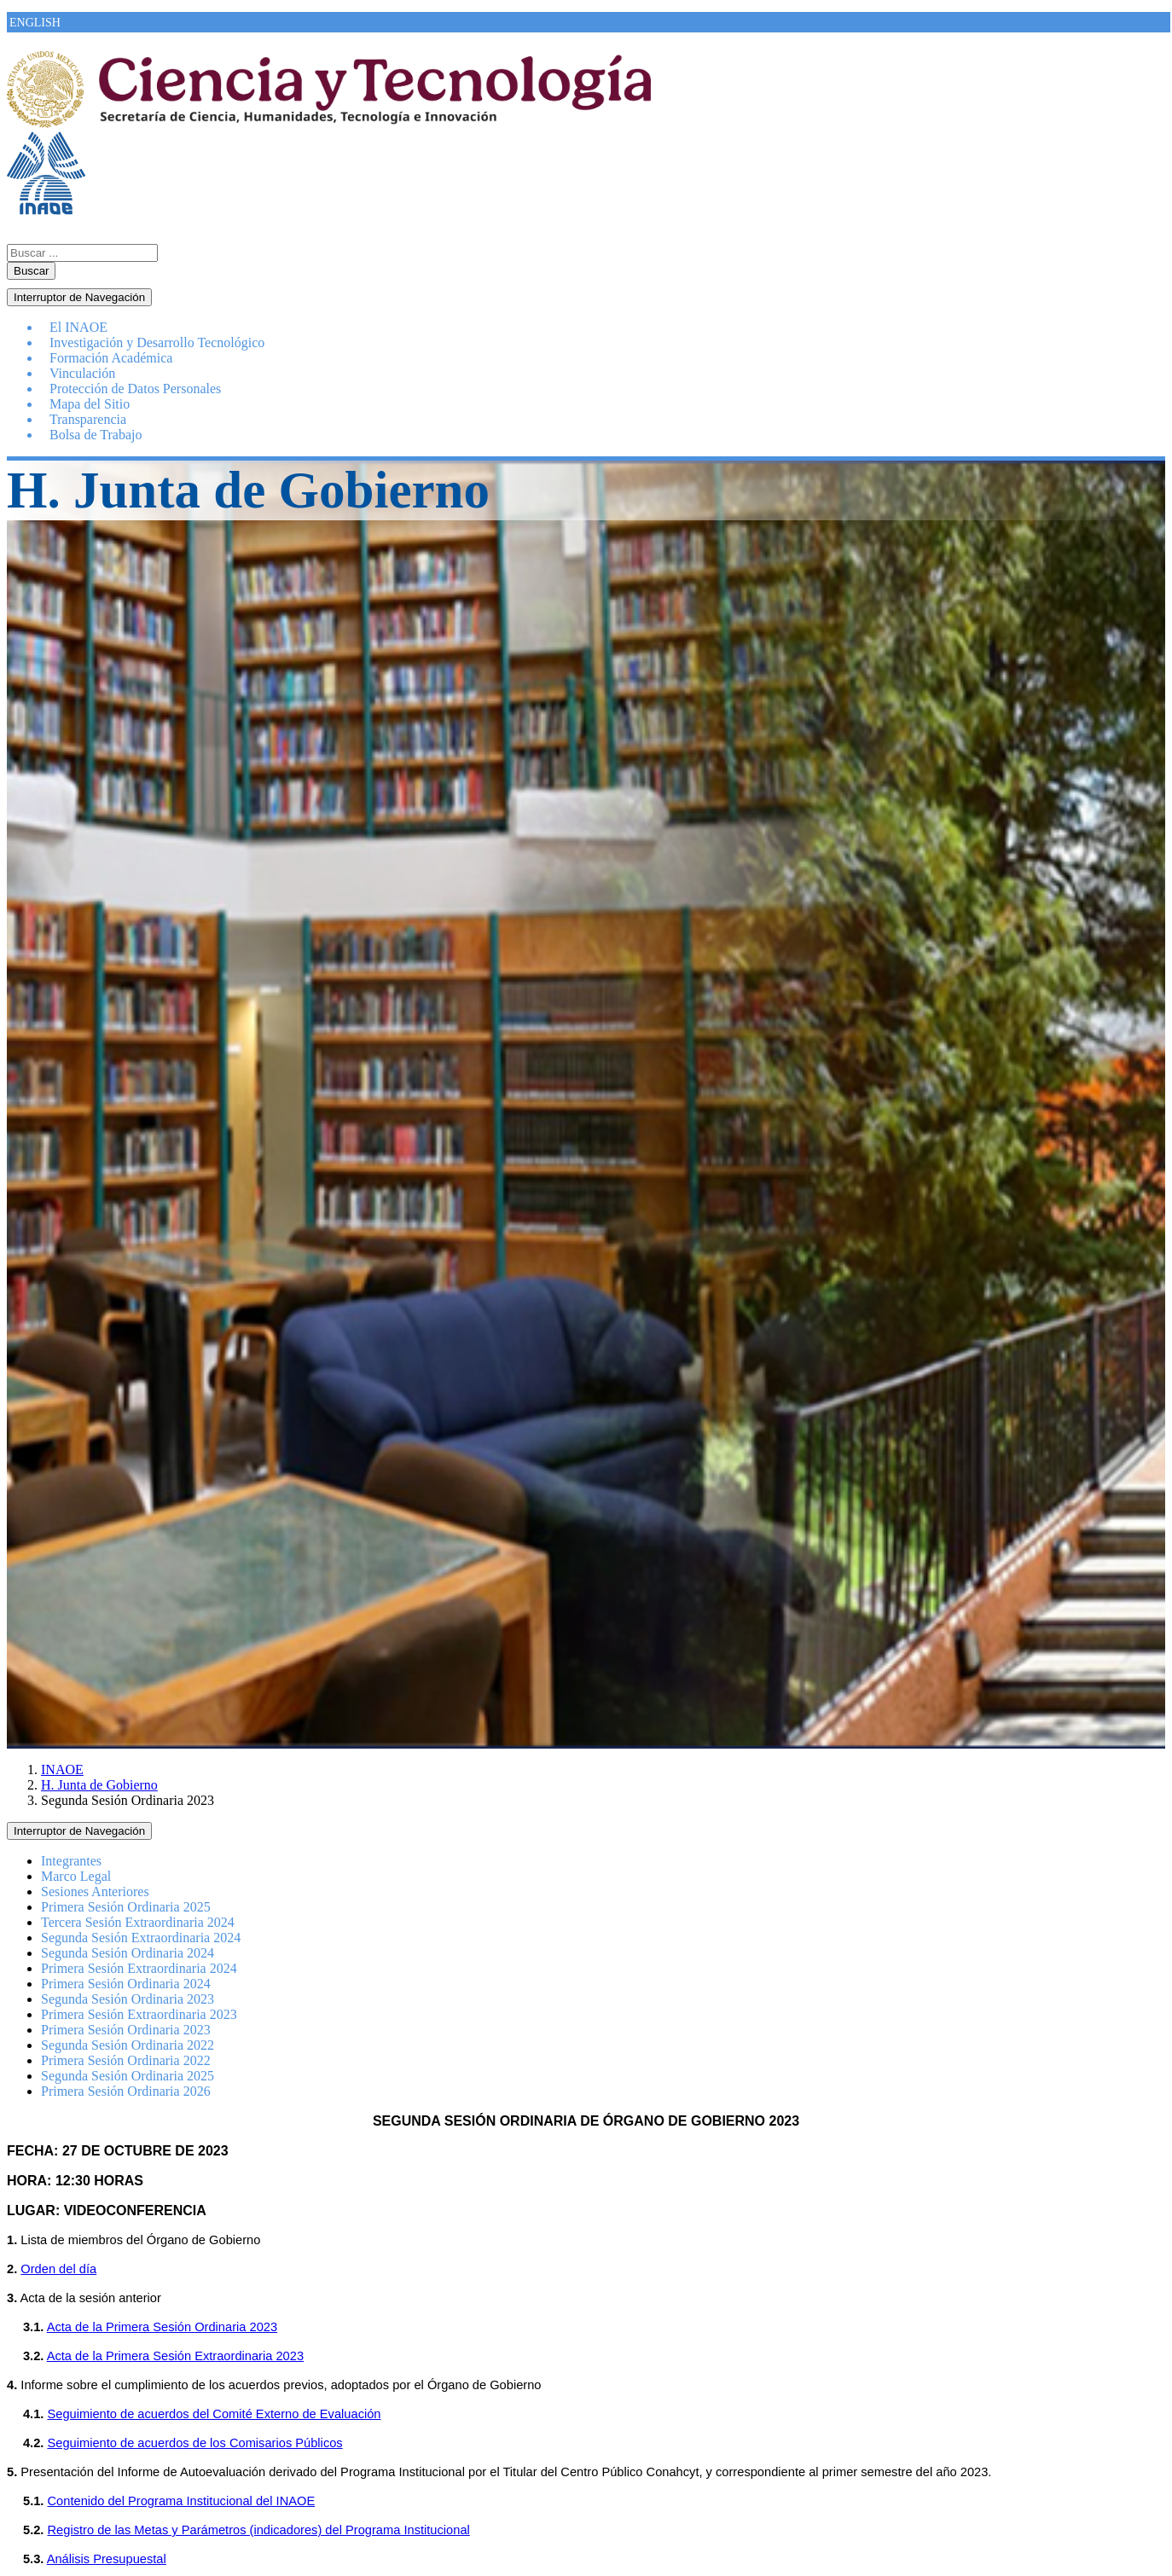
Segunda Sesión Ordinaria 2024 (127, 1953)
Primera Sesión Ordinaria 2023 (126, 2029)
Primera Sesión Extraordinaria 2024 (139, 1968)
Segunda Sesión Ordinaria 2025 (127, 2075)
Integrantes (71, 1861)
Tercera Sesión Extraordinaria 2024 (138, 1922)
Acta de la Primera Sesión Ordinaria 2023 (162, 2327)
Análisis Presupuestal (106, 2559)
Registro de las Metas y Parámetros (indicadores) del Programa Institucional (259, 2530)
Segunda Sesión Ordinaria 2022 (127, 2045)
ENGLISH (35, 22)
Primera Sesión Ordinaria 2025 (126, 1907)
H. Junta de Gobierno (99, 1785)
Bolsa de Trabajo (95, 434)
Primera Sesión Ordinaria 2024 (126, 1983)
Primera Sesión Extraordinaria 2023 (139, 2014)
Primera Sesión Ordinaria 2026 (126, 2091)
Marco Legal (76, 1876)
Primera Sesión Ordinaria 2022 (126, 2060)
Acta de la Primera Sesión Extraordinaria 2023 (175, 2356)
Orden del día (58, 2269)
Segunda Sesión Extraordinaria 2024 (141, 1937)
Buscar (31, 270)
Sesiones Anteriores (95, 1891)
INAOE (62, 1769)
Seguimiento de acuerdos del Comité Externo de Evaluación (213, 2414)
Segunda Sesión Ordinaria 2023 (127, 1999)
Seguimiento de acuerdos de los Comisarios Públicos (194, 2443)
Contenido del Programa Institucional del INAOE (182, 2501)
